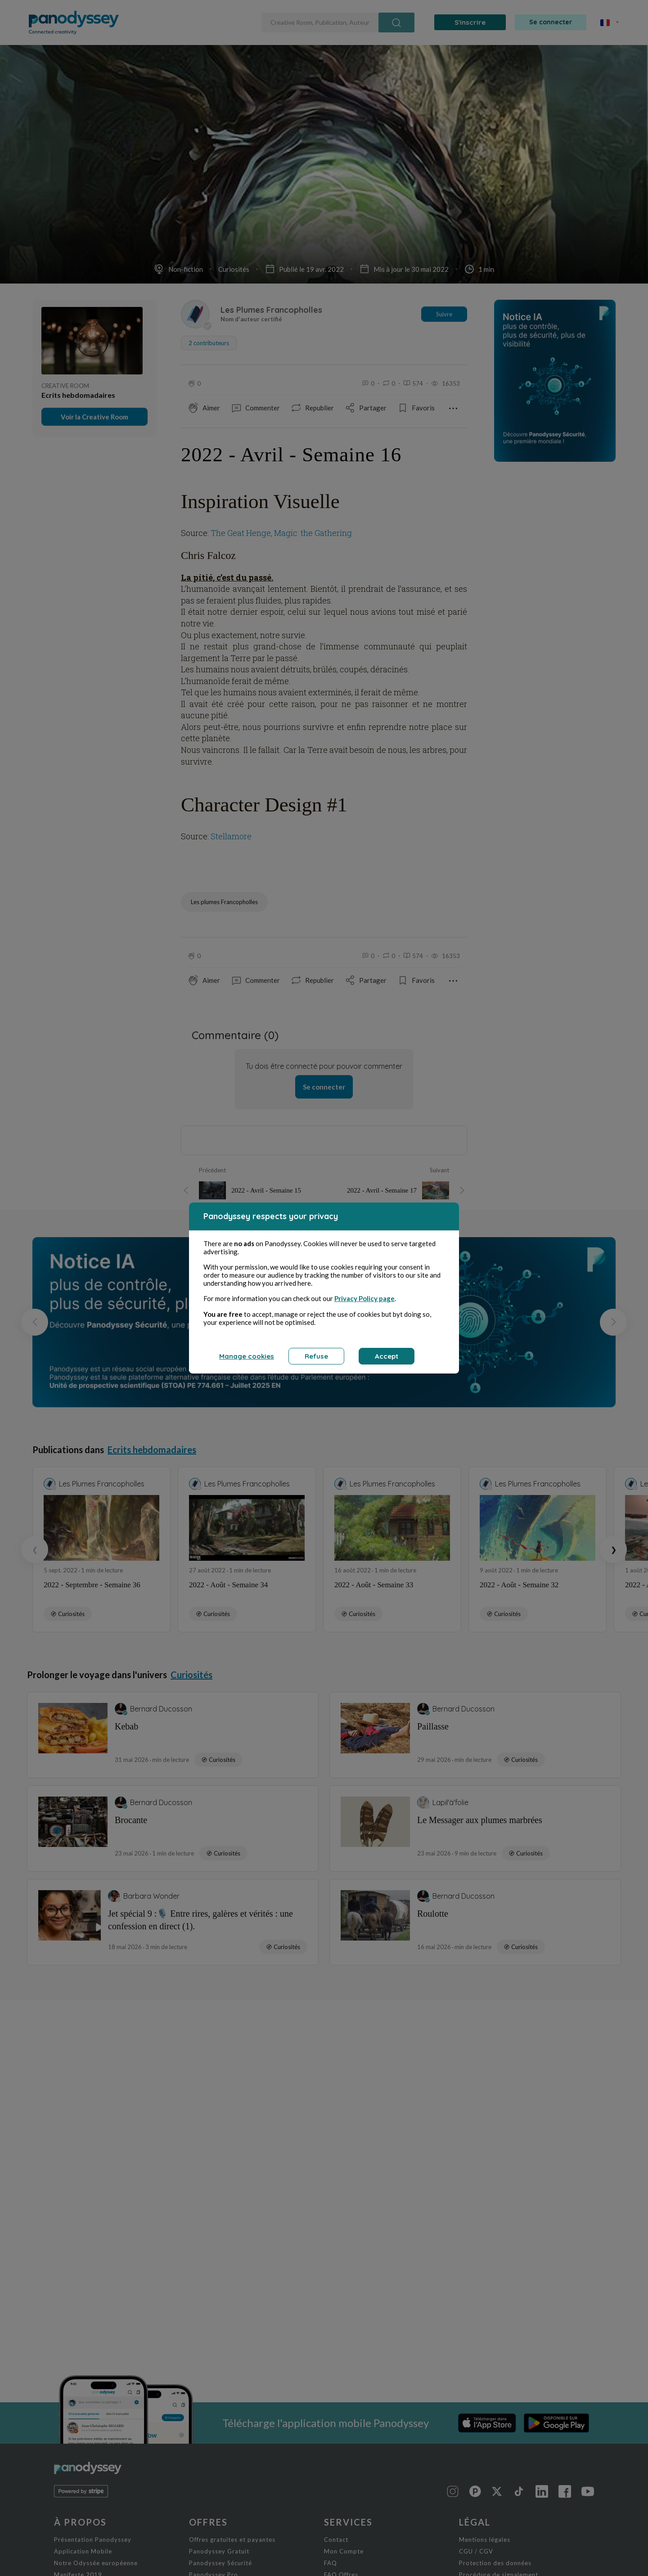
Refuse (316, 1356)
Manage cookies (246, 1356)
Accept (386, 1356)
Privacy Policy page (364, 1298)
